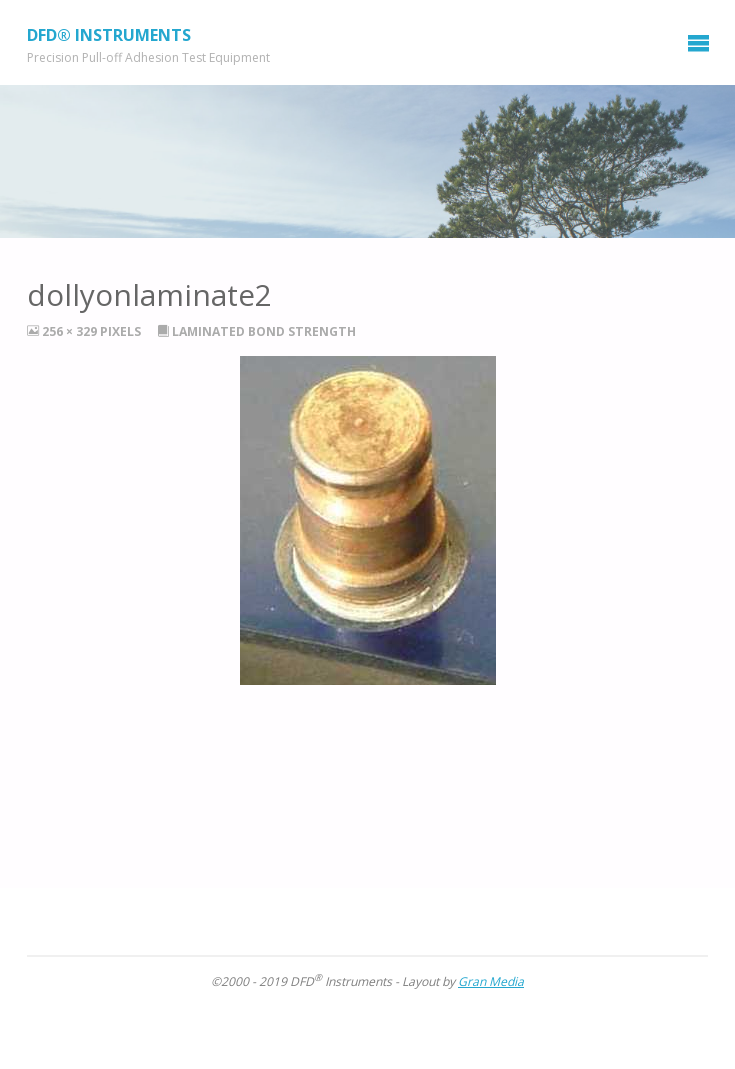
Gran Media (491, 981)
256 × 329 (71, 331)
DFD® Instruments (109, 34)
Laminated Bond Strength (264, 331)
